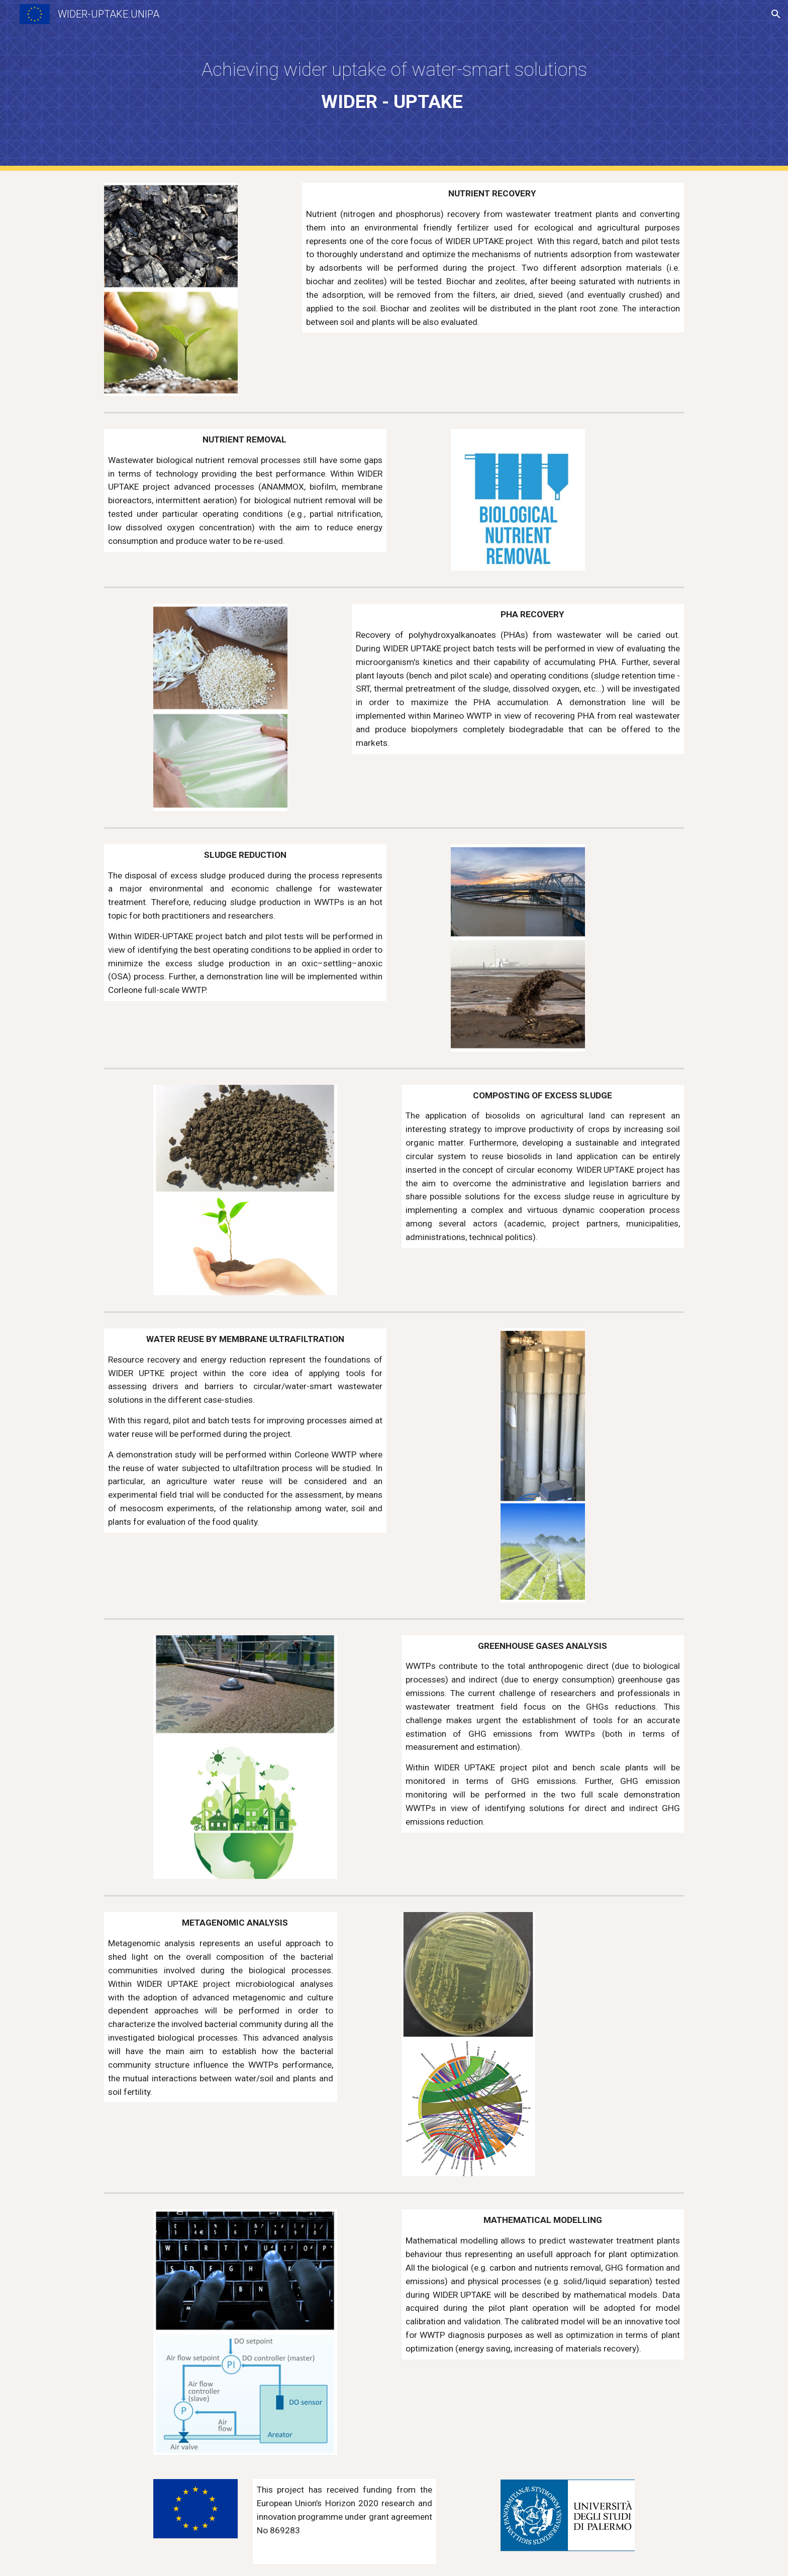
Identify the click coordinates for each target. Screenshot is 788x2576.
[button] (776, 14)
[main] (394, 85)
